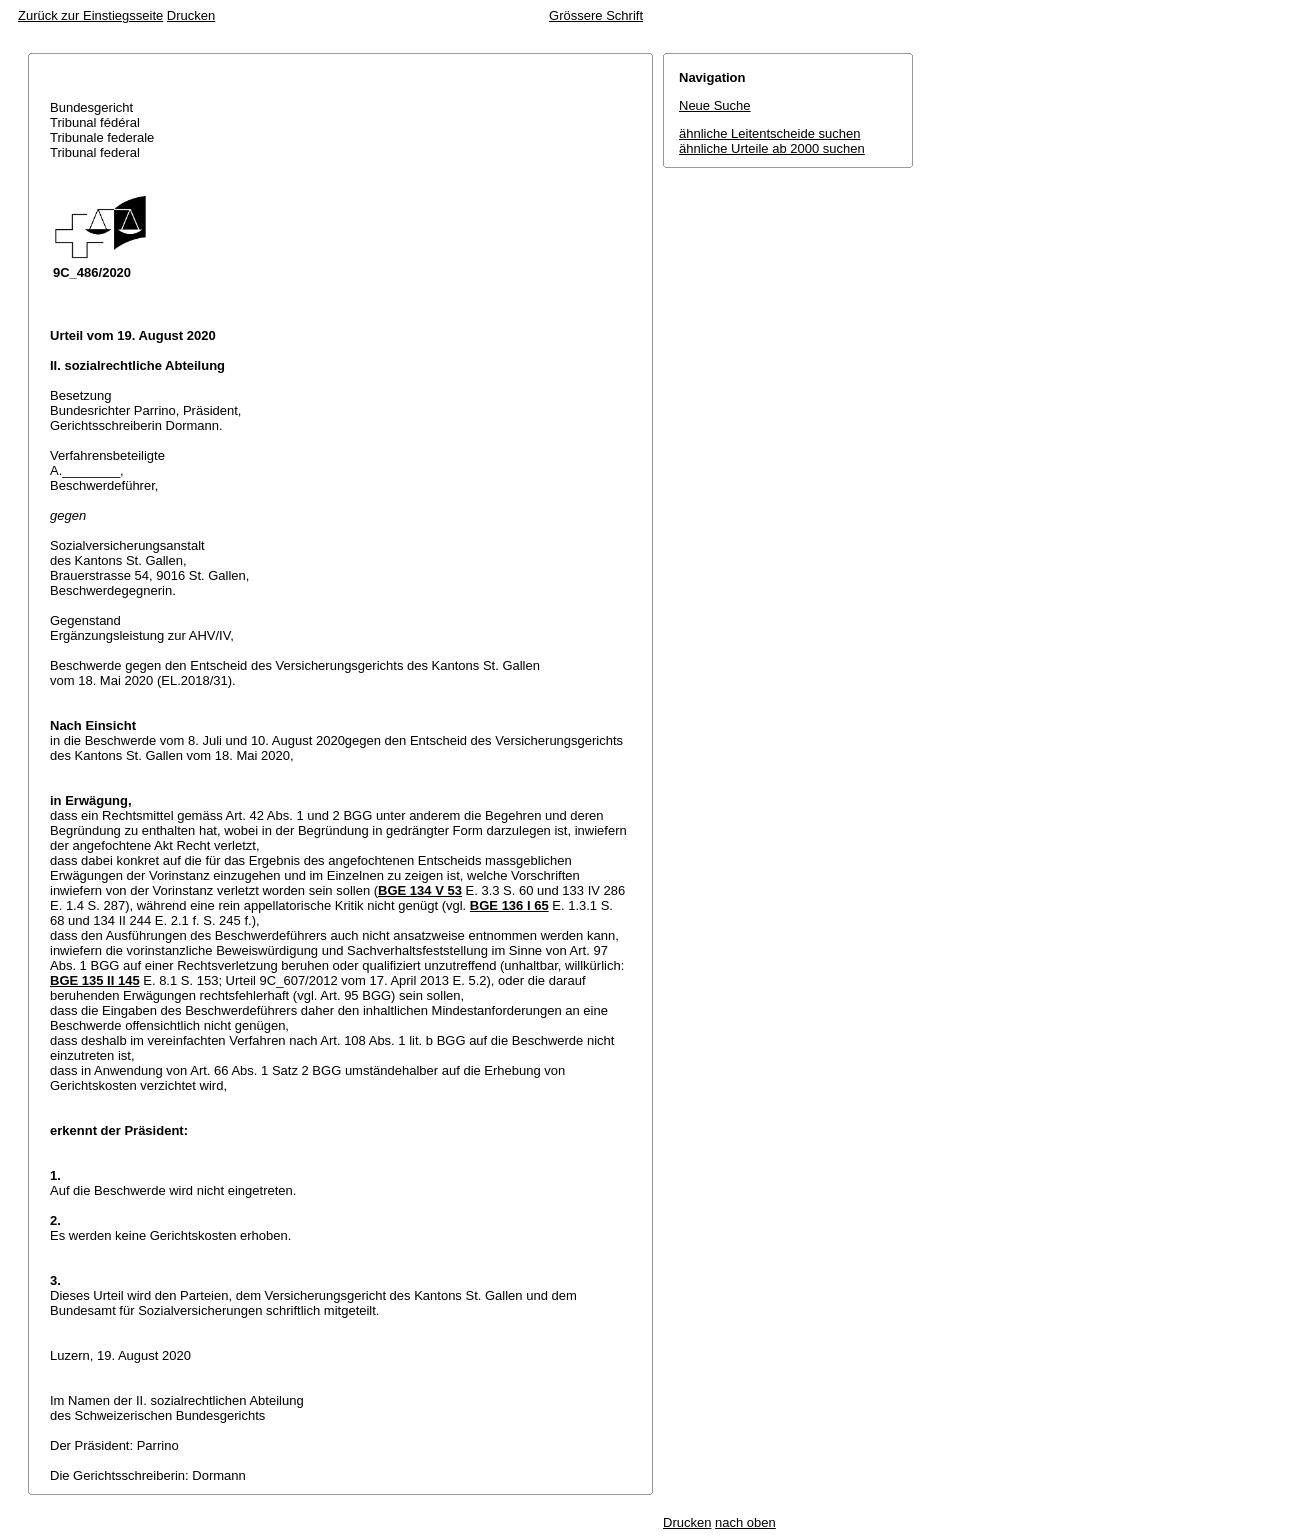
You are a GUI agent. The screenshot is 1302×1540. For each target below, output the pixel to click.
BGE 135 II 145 (95, 980)
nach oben (745, 1522)
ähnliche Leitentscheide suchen (769, 133)
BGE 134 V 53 (420, 890)
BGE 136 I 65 (509, 905)
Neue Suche (715, 105)
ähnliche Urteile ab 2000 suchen (772, 148)
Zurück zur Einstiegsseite (90, 15)
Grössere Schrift (596, 15)
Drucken (191, 15)
